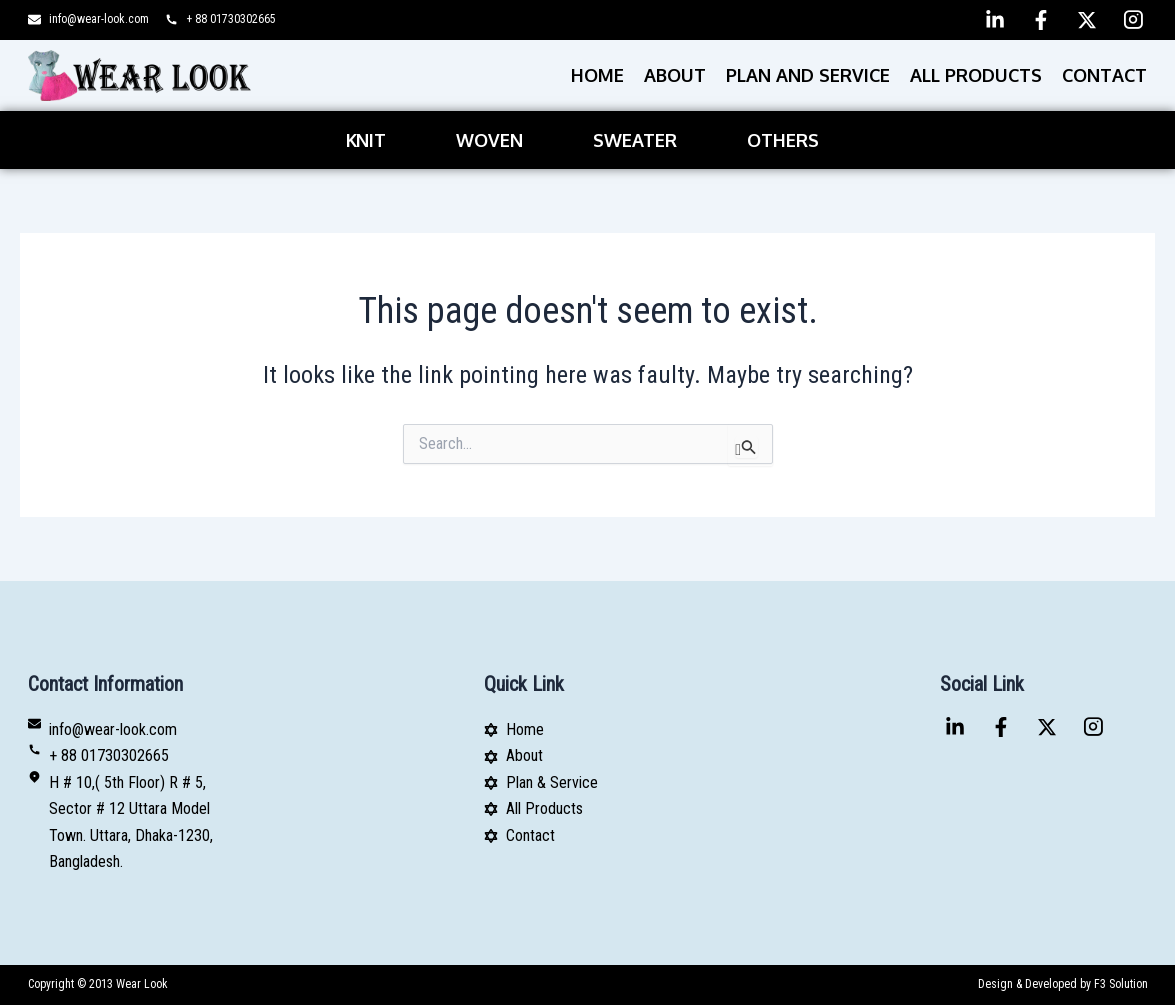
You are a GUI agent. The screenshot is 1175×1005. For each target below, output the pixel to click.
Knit (366, 140)
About (675, 75)
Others (783, 140)
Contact (1104, 75)
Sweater (635, 140)
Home (597, 75)
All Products (976, 75)
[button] (371, 140)
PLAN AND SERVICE (808, 75)
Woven (489, 140)
